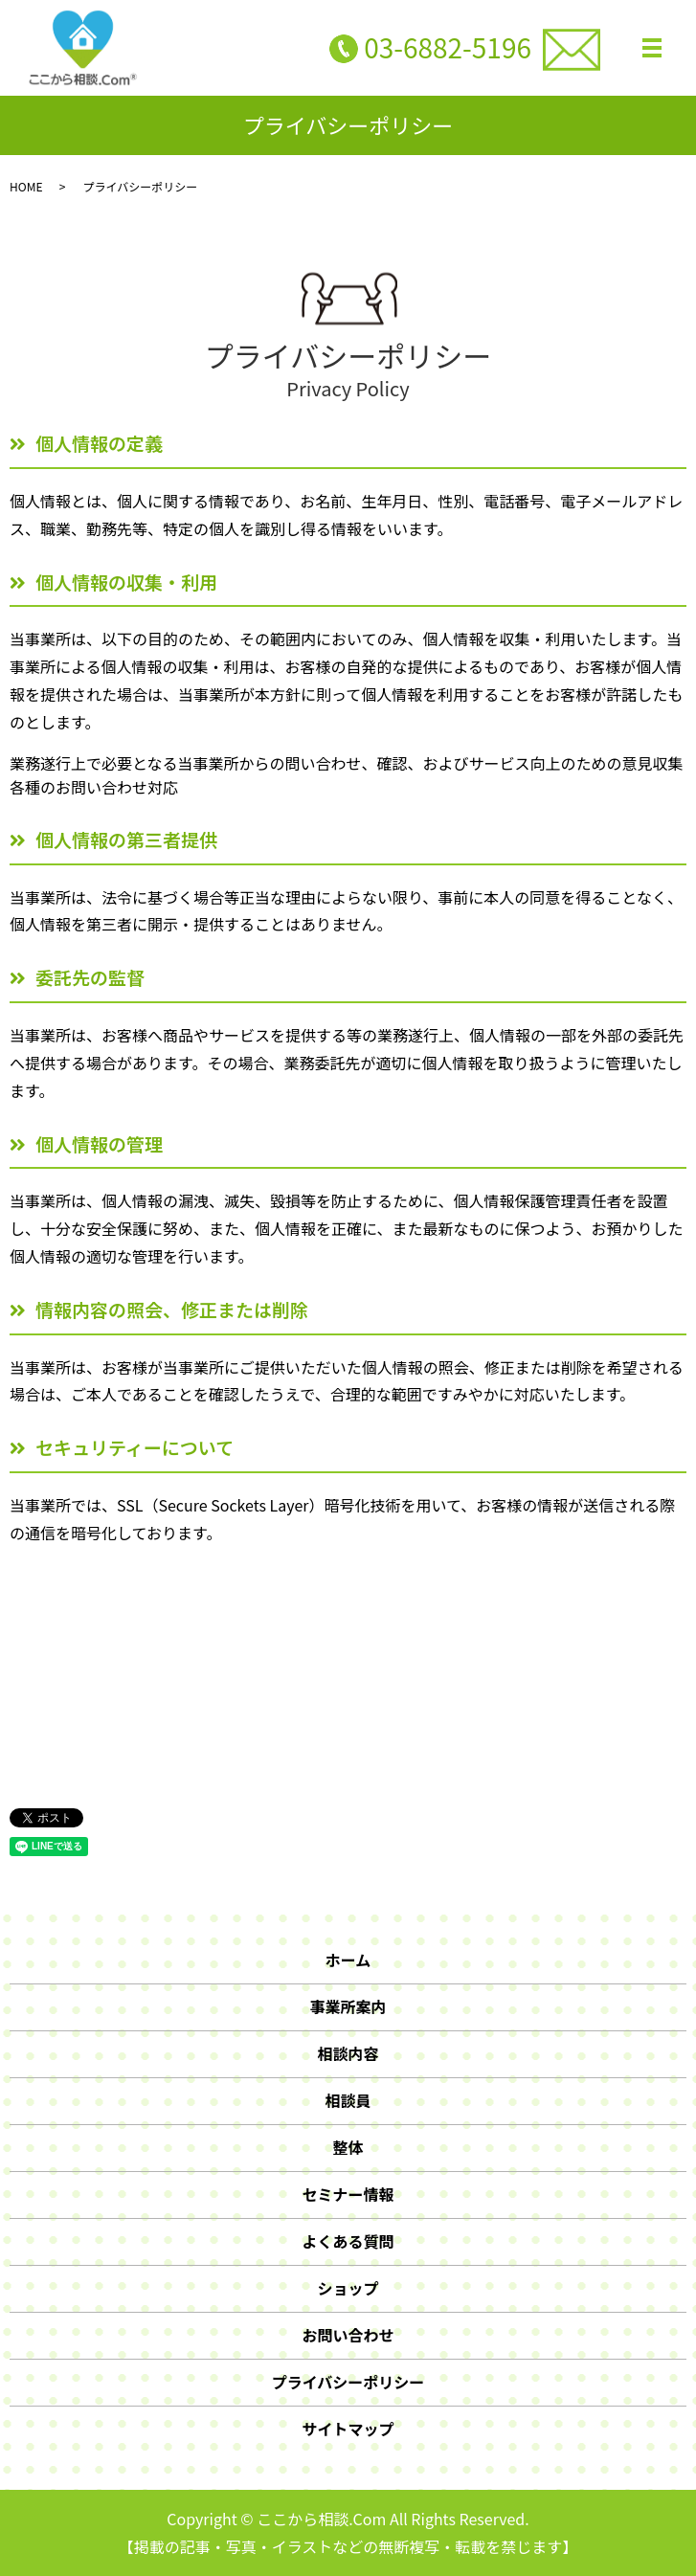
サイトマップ (347, 2428)
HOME (26, 186)
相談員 (347, 2100)
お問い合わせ (347, 2334)
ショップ (347, 2287)
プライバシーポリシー (348, 2381)
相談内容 (347, 2053)
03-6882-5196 (447, 47)
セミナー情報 (347, 2194)
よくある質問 (347, 2240)
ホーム (348, 1959)
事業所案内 (347, 2006)
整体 (347, 2147)
